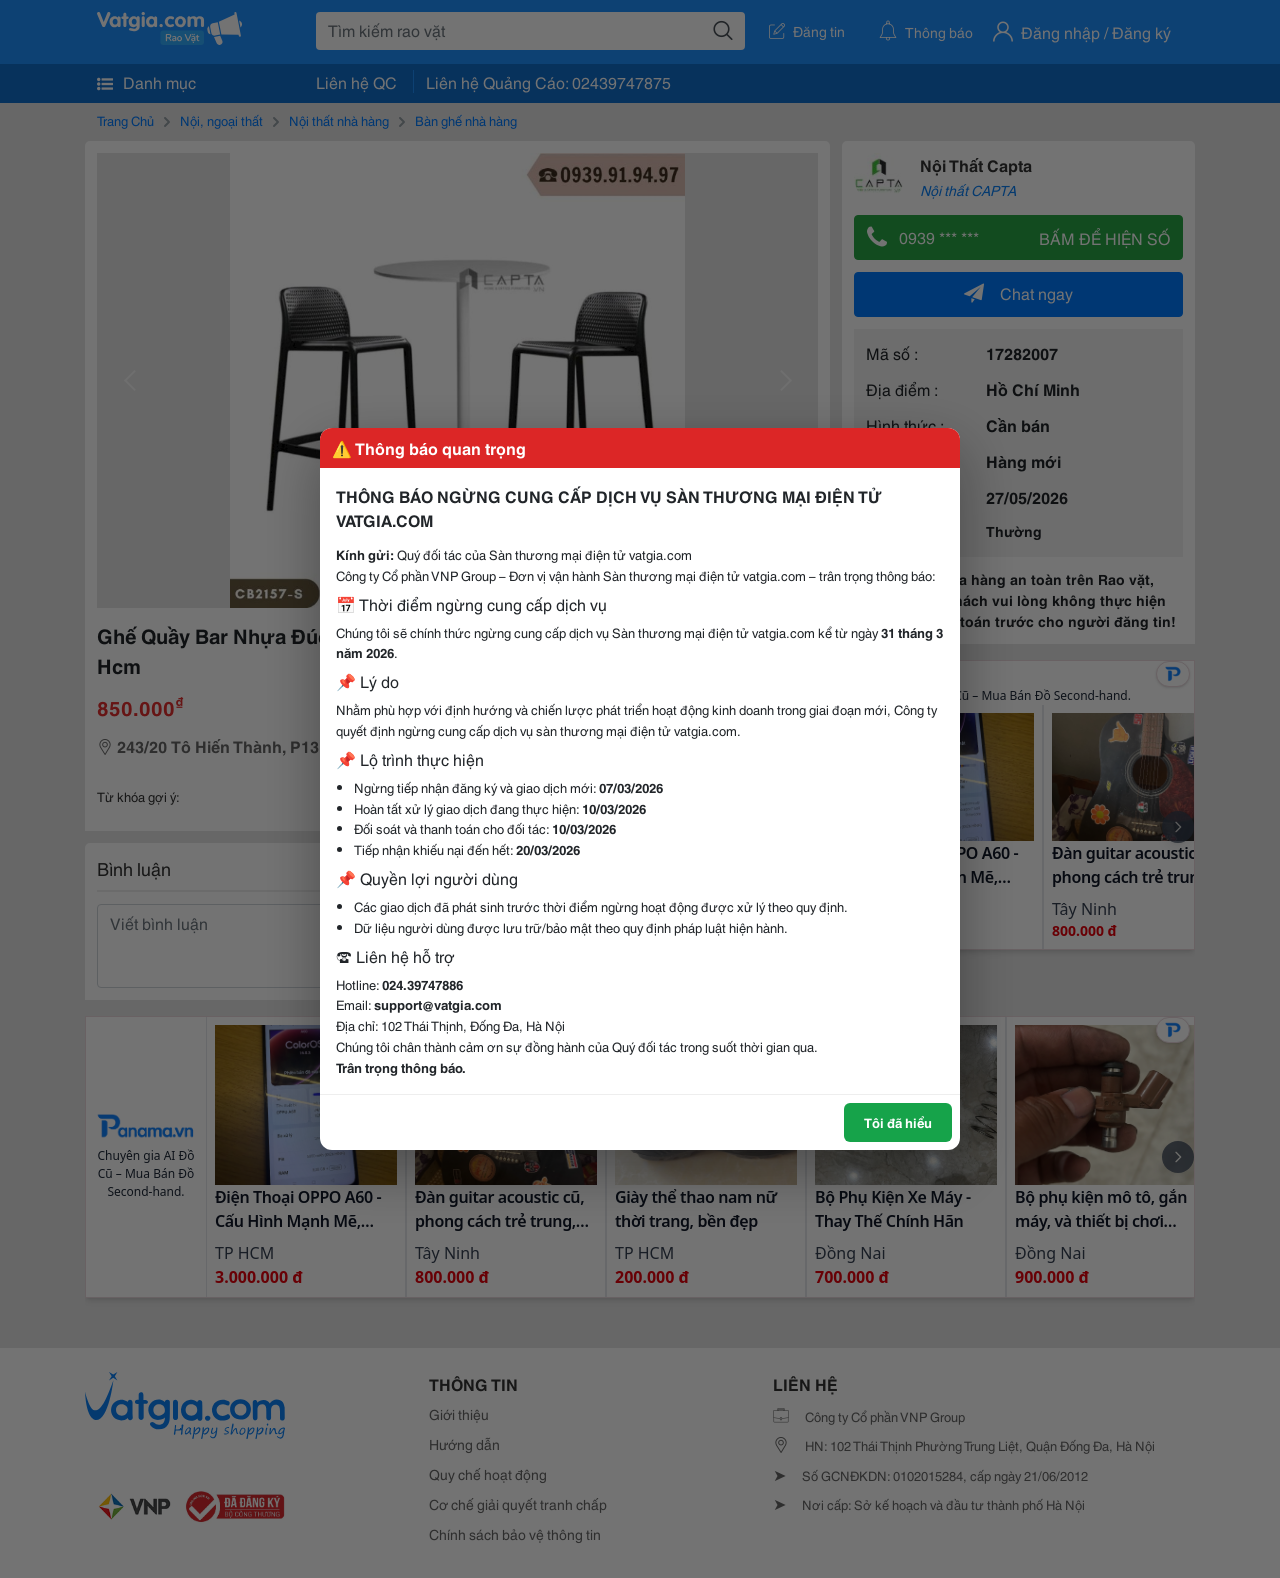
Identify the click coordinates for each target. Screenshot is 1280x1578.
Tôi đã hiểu (898, 1122)
